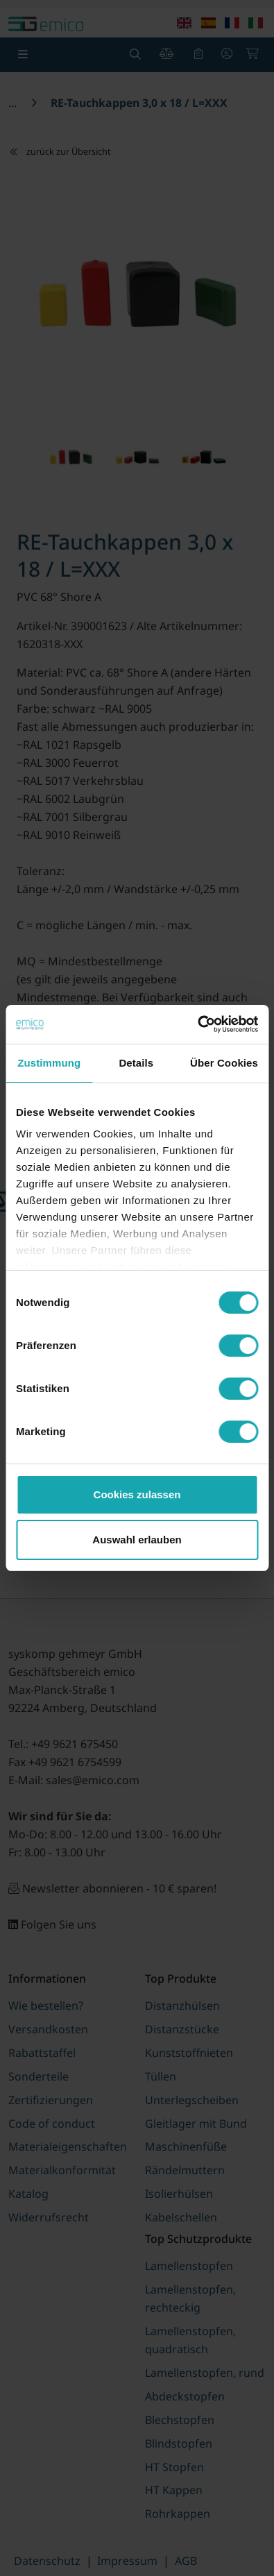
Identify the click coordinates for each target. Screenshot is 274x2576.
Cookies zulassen (137, 1494)
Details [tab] (136, 1063)
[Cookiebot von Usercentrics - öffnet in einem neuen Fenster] (197, 1024)
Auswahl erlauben (136, 1539)
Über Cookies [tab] (224, 1063)
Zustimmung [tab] (48, 1063)
